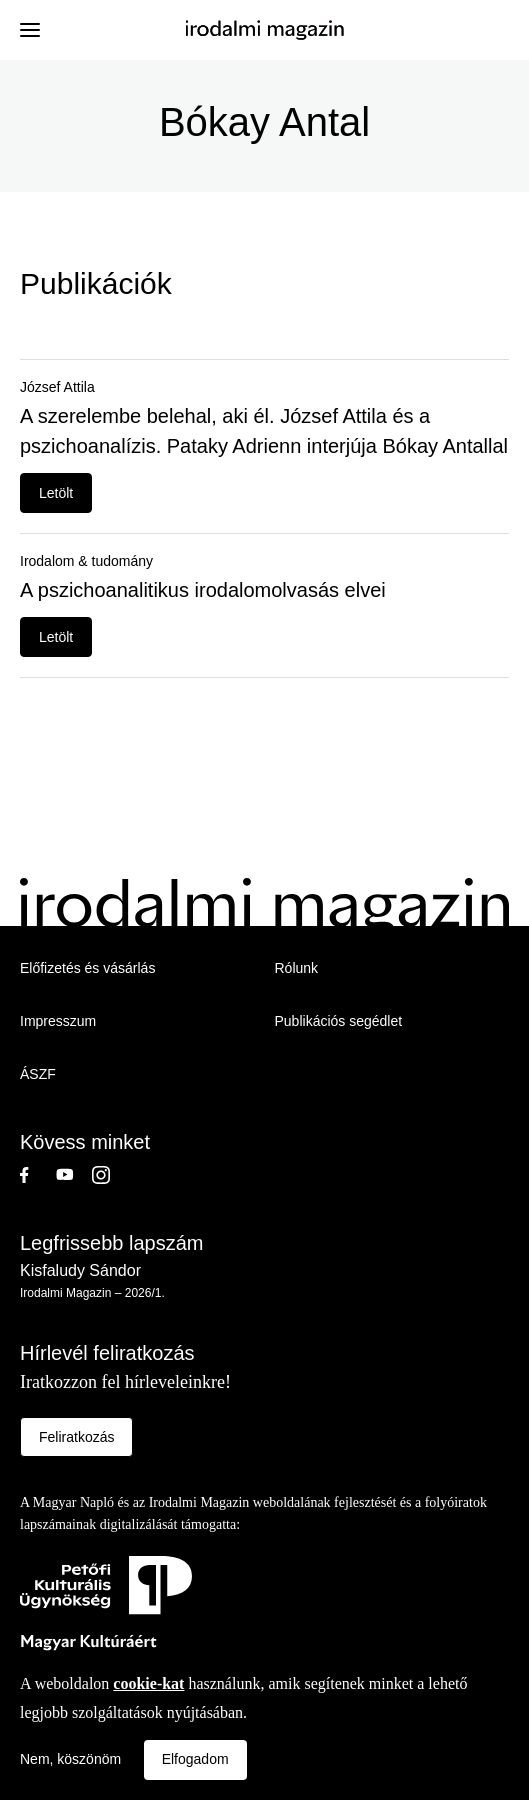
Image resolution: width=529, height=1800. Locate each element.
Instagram (110, 1175)
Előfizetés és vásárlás (87, 968)
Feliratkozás (76, 1437)
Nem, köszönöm (70, 1759)
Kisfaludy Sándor (80, 1270)
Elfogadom (195, 1759)
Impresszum (58, 1021)
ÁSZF (38, 1074)
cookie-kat (148, 1683)
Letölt (56, 493)
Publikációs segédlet (339, 1021)
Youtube (74, 1175)
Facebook (38, 1175)
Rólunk (297, 968)
